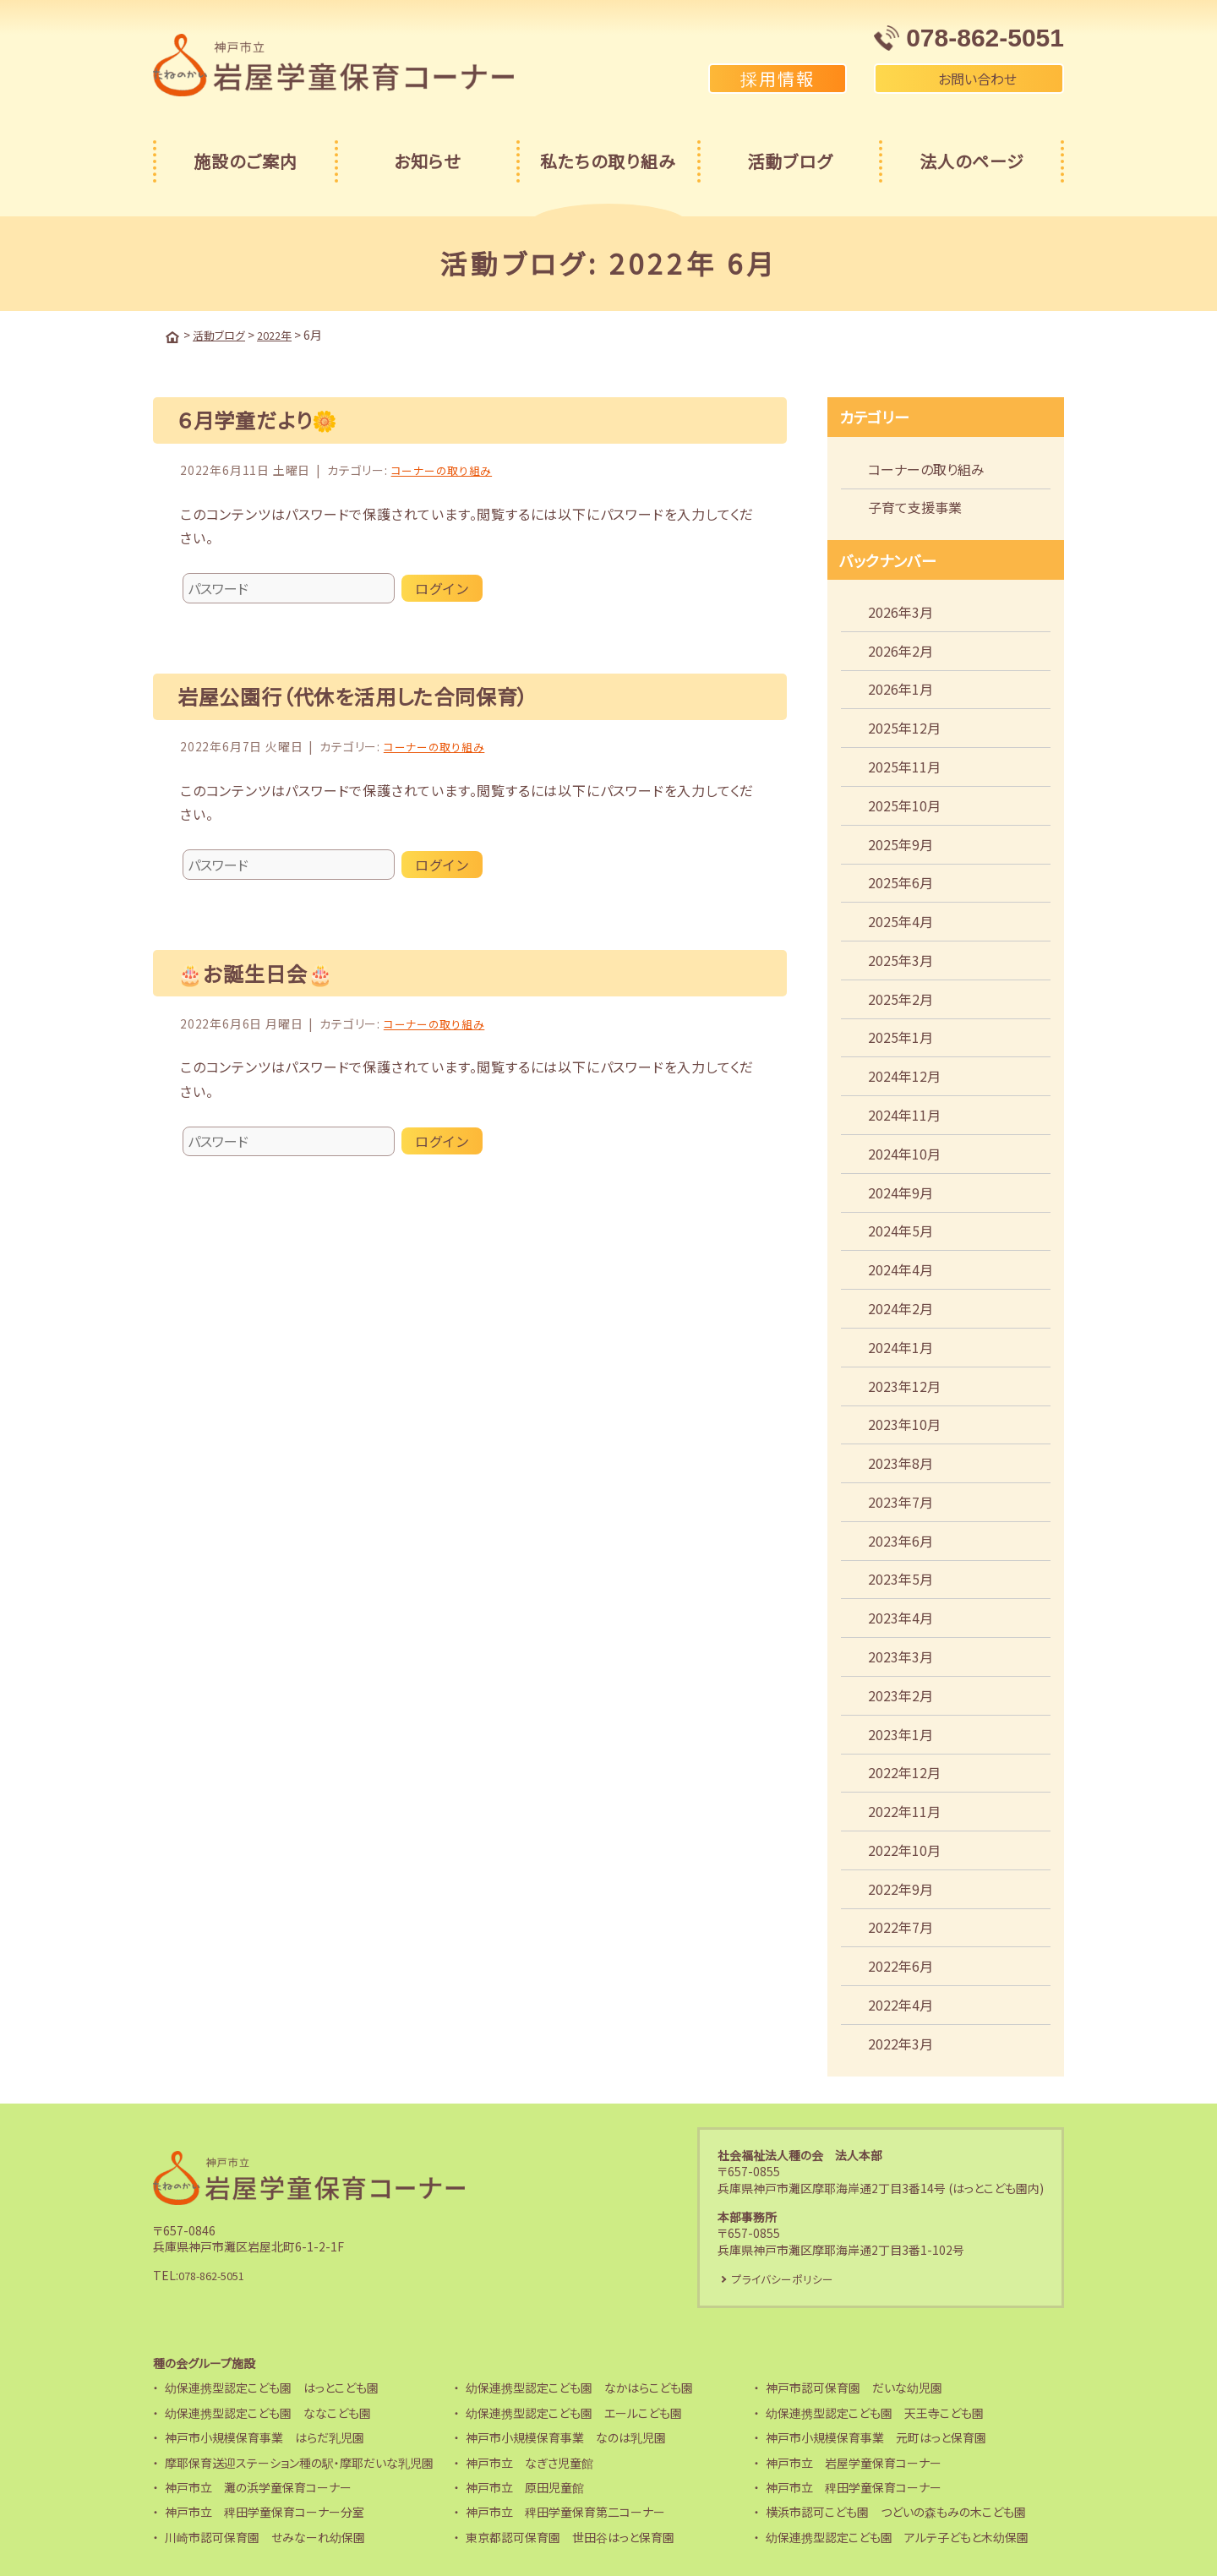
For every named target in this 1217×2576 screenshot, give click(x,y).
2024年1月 (900, 1345)
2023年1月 (900, 1732)
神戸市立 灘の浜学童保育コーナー (258, 2487)
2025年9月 (900, 842)
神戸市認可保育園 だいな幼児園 (854, 2388)
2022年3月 (900, 2042)
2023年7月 (900, 1500)
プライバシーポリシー (788, 2277)
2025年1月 (900, 1035)
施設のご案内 (245, 161)
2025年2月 (900, 997)
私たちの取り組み (608, 161)
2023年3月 (900, 1655)
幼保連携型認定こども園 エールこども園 (574, 2412)
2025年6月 (900, 880)
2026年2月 (900, 649)
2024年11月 (904, 1113)
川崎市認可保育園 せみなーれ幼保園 (265, 2537)
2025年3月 (900, 958)
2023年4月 (900, 1616)
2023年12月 (904, 1384)
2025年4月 (900, 919)
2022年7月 (900, 1925)
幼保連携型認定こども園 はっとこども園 (272, 2388)
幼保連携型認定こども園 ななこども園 (268, 2412)
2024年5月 (900, 1229)
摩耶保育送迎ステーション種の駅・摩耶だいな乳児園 (299, 2462)
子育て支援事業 (915, 505)
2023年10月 (904, 1422)
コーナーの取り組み (445, 468)
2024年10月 (904, 1152)
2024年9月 (900, 1191)
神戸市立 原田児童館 (525, 2487)
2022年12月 (904, 1770)
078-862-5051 (217, 2274)
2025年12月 (904, 726)
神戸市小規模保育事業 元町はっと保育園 (876, 2437)
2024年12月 (904, 1074)
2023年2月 (900, 1694)
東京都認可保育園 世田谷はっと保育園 (570, 2537)
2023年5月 (900, 1577)
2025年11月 (904, 765)
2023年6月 (900, 1539)
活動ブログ (789, 161)
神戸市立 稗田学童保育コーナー (853, 2487)
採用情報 (777, 78)
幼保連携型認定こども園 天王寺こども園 (875, 2412)
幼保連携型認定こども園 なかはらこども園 (579, 2388)
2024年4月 (900, 1268)
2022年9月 (900, 1887)
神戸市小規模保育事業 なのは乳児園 (566, 2437)
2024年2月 (900, 1306)
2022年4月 (900, 2003)
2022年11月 (904, 1809)
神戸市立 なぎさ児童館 (529, 2462)
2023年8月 (900, 1461)
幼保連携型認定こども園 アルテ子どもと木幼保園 (897, 2537)
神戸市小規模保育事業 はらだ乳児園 (264, 2437)
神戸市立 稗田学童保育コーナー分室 (264, 2511)
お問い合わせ (969, 78)
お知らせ (427, 161)
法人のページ (972, 161)
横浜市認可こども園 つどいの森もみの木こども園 (896, 2511)
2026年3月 (900, 610)
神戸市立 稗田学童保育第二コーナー (565, 2511)
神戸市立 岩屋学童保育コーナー (853, 2462)
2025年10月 (904, 804)
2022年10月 (904, 1848)
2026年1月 (900, 687)
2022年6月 (900, 1964)
